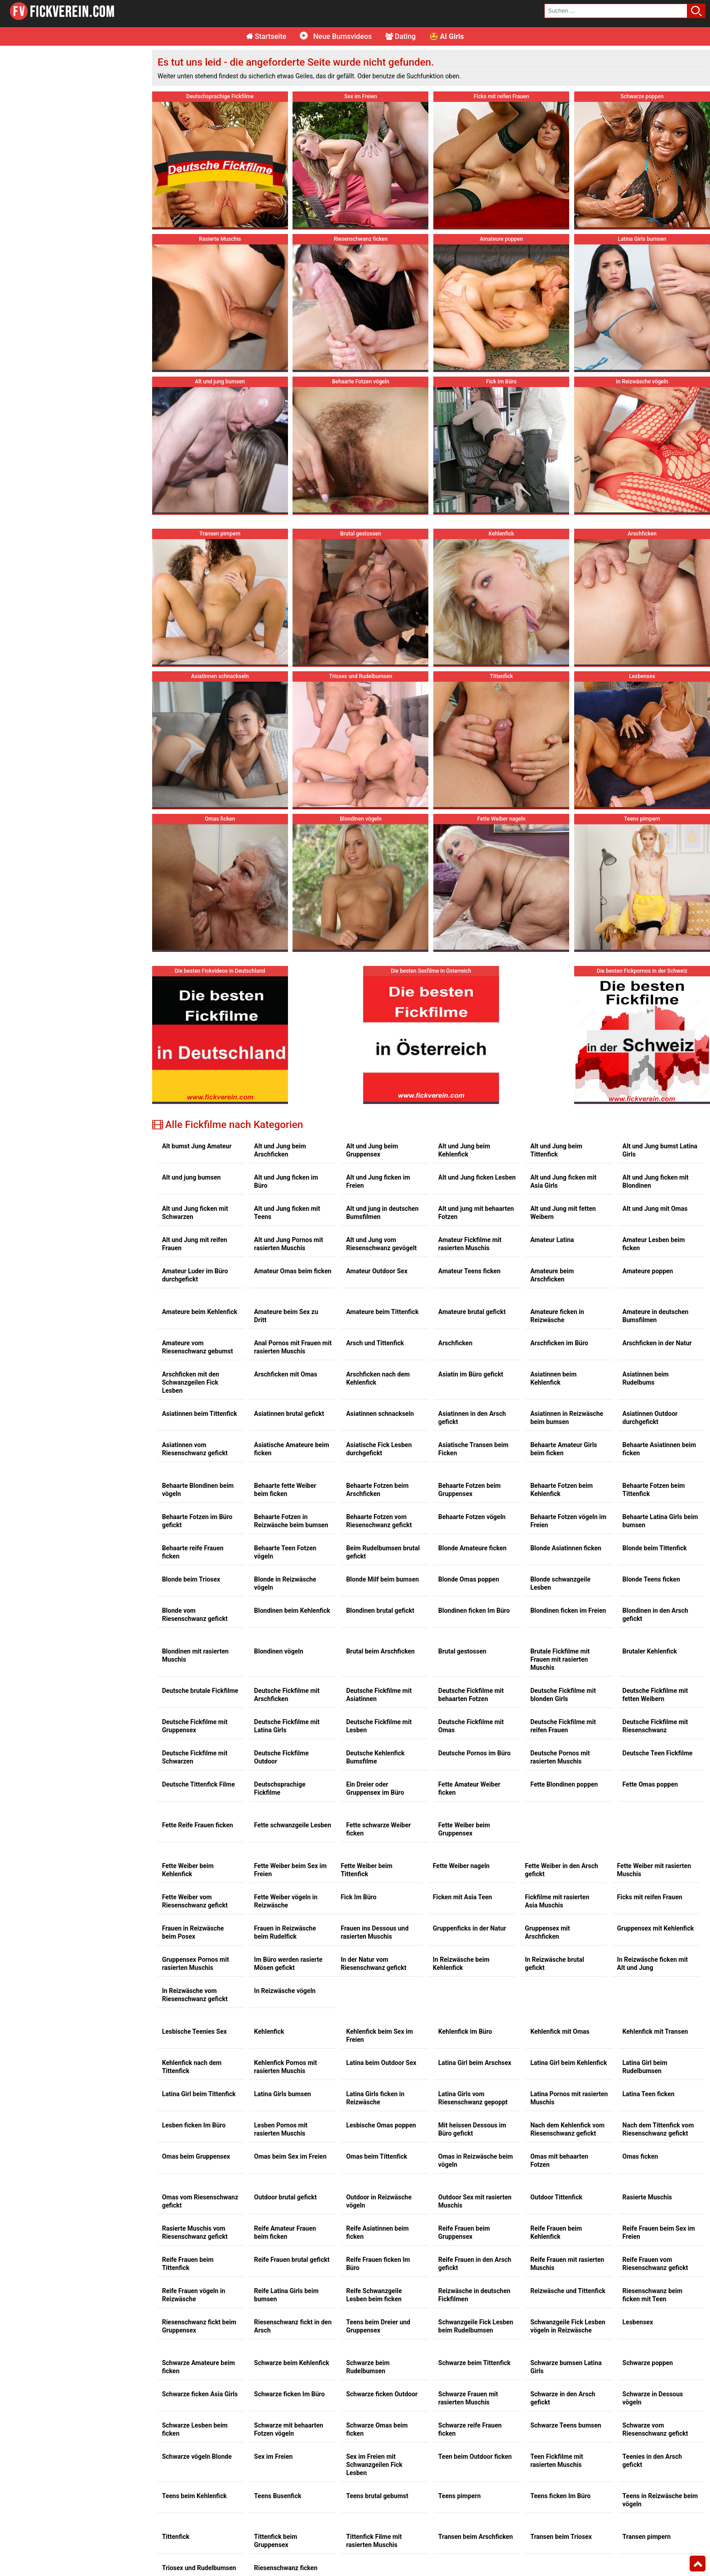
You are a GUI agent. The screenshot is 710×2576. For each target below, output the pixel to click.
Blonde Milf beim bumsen (382, 1579)
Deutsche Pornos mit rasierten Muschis (560, 1757)
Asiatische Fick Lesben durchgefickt (379, 1449)
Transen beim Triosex (561, 2536)
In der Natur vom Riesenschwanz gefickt (373, 1963)
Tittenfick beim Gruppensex (275, 2540)
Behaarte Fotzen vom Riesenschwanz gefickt (379, 1521)
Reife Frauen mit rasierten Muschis (567, 2263)
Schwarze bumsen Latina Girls (565, 2367)
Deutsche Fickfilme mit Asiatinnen (379, 1694)
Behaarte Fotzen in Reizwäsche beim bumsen (291, 1521)
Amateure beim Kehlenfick (199, 1311)
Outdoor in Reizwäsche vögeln (379, 2201)
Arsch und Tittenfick (375, 1343)
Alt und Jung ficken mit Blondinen (656, 1181)
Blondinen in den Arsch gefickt (655, 1614)
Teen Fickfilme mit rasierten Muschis (556, 2460)
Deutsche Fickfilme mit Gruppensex (195, 1726)
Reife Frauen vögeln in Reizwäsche (193, 2295)
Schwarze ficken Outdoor (381, 2394)
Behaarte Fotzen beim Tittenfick (654, 1489)
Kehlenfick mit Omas (560, 2031)
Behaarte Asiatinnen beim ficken (659, 1449)
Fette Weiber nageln (461, 1865)
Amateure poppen (648, 1271)
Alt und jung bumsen (191, 1177)
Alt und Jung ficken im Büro (286, 1181)
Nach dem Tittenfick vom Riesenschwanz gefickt (658, 2129)
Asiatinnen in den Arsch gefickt (472, 1417)
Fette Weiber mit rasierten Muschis (654, 1870)
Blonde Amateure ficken (472, 1548)
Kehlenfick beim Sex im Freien (379, 2035)
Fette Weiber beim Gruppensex (464, 1829)
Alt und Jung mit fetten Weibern (563, 1212)
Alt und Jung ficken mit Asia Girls (563, 1181)
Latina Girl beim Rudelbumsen (645, 2066)
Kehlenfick (269, 2031)
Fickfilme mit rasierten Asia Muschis (557, 1901)
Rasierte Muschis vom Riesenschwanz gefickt (195, 2232)
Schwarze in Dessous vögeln (653, 2398)
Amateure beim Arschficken (552, 1275)
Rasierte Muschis (647, 2197)
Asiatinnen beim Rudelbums (646, 1378)
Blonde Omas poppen (468, 1579)
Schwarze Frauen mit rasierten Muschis (468, 2398)
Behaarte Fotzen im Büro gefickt (197, 1521)
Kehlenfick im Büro (465, 2031)
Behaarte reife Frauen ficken (193, 1552)
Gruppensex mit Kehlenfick (655, 1928)
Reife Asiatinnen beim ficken (377, 2232)
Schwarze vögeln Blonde (197, 2456)
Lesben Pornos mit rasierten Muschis (280, 2129)
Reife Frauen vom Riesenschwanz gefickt (655, 2263)
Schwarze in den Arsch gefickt (562, 2398)
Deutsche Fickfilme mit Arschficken (287, 1694)
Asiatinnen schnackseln (380, 1413)
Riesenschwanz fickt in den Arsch (292, 2326)
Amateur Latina (552, 1239)
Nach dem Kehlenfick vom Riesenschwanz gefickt (567, 2129)
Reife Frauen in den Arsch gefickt (474, 2263)
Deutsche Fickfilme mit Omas (471, 1726)
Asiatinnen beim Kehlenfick (553, 1378)
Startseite (266, 36)
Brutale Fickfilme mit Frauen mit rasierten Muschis (560, 1659)
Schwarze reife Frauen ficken (470, 2429)
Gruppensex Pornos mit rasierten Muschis (195, 1963)
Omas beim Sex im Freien (290, 2156)
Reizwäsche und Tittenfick (567, 2290)
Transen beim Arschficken (475, 2536)
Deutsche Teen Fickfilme (658, 1753)
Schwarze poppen (648, 2362)
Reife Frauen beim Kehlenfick (556, 2232)
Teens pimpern (459, 2496)
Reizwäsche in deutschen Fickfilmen (474, 2295)
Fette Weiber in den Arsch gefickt (561, 1870)
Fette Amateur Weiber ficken (469, 1788)
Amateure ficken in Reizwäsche (557, 1316)
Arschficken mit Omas (285, 1374)
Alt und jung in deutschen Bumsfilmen (382, 1212)
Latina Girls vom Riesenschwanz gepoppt (473, 2098)
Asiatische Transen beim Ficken (473, 1449)
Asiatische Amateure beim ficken (291, 1449)
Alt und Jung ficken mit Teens (287, 1212)
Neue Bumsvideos (336, 36)
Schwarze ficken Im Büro (289, 2394)
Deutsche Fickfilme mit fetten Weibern (655, 1694)
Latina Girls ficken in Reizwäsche (375, 2098)
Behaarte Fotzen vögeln (472, 1516)
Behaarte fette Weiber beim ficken (285, 1489)
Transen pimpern (647, 2536)
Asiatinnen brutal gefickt (289, 1413)
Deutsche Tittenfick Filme (198, 1784)
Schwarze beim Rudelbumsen (367, 2367)
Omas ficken (640, 2156)
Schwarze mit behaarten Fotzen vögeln (288, 2429)
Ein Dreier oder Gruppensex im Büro (375, 1788)
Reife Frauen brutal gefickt (292, 2259)
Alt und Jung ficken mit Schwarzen (195, 1212)
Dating (400, 36)
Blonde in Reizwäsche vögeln (285, 1583)
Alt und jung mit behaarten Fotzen (476, 1212)
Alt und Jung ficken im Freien (378, 1181)
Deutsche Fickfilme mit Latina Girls (287, 1726)
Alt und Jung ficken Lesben (477, 1177)
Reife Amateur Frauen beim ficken (285, 2232)
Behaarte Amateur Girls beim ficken (563, 1449)
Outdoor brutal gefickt (285, 2197)
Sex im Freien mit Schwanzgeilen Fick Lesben (374, 2464)
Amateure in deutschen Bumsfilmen (656, 1316)
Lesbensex (638, 2322)
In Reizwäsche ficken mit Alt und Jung (652, 1963)
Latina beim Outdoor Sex (381, 2062)
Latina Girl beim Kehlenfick (568, 2062)
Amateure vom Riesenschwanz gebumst (197, 1347)
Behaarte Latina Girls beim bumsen (660, 1521)
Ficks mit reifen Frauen (649, 1897)
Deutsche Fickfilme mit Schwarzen (195, 1757)
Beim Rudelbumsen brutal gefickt (382, 1552)
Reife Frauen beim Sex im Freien (659, 2232)
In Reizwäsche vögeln (285, 1990)
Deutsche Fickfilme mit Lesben (379, 1726)
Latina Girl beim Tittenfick (199, 2094)
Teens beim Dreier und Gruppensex (378, 2326)
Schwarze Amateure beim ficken (198, 2367)
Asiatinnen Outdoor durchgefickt (650, 1417)
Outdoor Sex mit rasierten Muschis (475, 2201)
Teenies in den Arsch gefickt (652, 2460)
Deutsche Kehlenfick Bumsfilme (375, 1757)
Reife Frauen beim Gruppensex (464, 2232)
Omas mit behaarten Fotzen (559, 2160)
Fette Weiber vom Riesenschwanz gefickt (195, 1901)
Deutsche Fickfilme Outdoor (281, 1757)
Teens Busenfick (277, 2496)
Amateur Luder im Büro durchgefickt (195, 1275)
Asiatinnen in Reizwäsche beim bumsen (566, 1417)
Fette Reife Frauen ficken (197, 1825)
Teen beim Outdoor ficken (475, 2456)
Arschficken (455, 1343)
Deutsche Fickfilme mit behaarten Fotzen (471, 1694)
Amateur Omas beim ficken (292, 1271)
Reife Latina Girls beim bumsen (286, 2295)
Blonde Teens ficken (651, 1579)
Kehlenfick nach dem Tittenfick (192, 2066)
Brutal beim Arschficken (380, 1651)
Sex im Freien (273, 2456)
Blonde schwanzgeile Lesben (560, 1583)
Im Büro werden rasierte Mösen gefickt (288, 1963)
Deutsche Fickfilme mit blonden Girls (563, 1694)
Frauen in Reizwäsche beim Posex (193, 1932)
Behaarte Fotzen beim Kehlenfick (561, 1489)
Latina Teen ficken (649, 2094)
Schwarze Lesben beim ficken (195, 2429)
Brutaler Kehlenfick (650, 1651)
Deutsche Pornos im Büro (474, 1753)
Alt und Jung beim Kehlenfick (464, 1150)
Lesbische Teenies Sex (194, 2031)
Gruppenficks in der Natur (469, 1928)
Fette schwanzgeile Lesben (292, 1825)
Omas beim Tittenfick (376, 2156)
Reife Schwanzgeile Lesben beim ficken (374, 2295)
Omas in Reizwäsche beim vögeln (475, 2160)
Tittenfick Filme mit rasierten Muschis (374, 2540)
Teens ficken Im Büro (560, 2496)
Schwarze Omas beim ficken (377, 2429)
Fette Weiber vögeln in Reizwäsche (285, 1901)
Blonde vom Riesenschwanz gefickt (195, 1614)
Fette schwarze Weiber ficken (378, 1829)
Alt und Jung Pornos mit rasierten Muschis (288, 1244)
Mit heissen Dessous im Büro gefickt (472, 2129)
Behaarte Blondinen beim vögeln (198, 1489)
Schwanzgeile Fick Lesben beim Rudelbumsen (475, 2326)
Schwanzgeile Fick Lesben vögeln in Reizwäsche (567, 2326)
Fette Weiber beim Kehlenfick (188, 1870)
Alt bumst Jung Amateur (197, 1146)
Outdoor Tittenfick (556, 2197)
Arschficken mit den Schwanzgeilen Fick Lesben (190, 1382)
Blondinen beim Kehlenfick (292, 1610)
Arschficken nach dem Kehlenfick (377, 1378)
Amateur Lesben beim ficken (654, 1244)
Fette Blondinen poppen (564, 1784)
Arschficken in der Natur (657, 1343)
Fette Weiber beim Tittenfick (366, 1870)
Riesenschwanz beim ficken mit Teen (653, 2295)
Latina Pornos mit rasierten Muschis (569, 2098)
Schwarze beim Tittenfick (474, 2362)
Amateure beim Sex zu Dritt (286, 1316)
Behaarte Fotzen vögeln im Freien (568, 1521)
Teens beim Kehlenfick (194, 2496)
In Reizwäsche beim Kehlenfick (461, 1963)
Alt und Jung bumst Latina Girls (660, 1150)
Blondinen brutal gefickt (380, 1610)
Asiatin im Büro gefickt (471, 1374)
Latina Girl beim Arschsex (474, 2062)
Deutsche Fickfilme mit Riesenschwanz (655, 1726)
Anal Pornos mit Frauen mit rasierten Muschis (292, 1347)
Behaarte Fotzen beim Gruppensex (469, 1489)
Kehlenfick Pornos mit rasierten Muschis (285, 2066)
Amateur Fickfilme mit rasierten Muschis (470, 1244)
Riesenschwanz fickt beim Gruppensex (199, 2326)
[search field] (615, 11)
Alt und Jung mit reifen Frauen (194, 1244)
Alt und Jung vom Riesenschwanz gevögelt (381, 1244)
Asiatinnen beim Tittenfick (199, 1413)
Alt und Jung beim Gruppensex (372, 1150)
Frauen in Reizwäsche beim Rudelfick (285, 1932)
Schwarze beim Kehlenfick (291, 2362)
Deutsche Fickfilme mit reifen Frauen (563, 1726)
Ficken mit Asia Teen (462, 1897)
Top (697, 2563)
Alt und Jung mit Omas (655, 1208)
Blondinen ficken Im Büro (474, 1610)
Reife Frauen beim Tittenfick (188, 2263)
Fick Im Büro (358, 1897)
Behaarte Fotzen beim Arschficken (377, 1489)
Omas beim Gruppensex (196, 2156)
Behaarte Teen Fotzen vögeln (285, 1552)
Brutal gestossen (462, 1651)
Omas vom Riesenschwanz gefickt (200, 2201)
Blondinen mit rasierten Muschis (195, 1655)
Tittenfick (176, 2536)
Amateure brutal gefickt (472, 1311)
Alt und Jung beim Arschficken (280, 1150)
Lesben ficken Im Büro (193, 2125)
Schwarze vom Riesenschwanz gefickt (655, 2429)
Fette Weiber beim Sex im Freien (290, 1870)
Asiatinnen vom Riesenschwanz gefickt (195, 1449)
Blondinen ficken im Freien (568, 1610)
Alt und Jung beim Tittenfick (556, 1150)
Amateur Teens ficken (469, 1271)
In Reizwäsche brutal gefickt (554, 1963)
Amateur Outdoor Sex (376, 1271)
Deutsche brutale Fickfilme (200, 1690)
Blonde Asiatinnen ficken (565, 1548)
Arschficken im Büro (559, 1343)
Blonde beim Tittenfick (655, 1548)
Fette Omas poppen (650, 1784)
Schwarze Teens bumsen (565, 2425)
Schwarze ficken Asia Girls (200, 2394)
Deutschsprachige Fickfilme (279, 1788)
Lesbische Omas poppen (381, 2125)
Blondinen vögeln (278, 1651)
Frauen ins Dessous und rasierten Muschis (374, 1932)
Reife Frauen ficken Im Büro (378, 2263)
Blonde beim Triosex (191, 1579)
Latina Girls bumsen (282, 2094)
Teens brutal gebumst (377, 2496)
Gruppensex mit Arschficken (547, 1932)
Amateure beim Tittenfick (382, 1311)
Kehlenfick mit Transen (655, 2031)
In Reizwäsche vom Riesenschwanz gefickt (195, 1994)
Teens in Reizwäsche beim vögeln (660, 2500)
